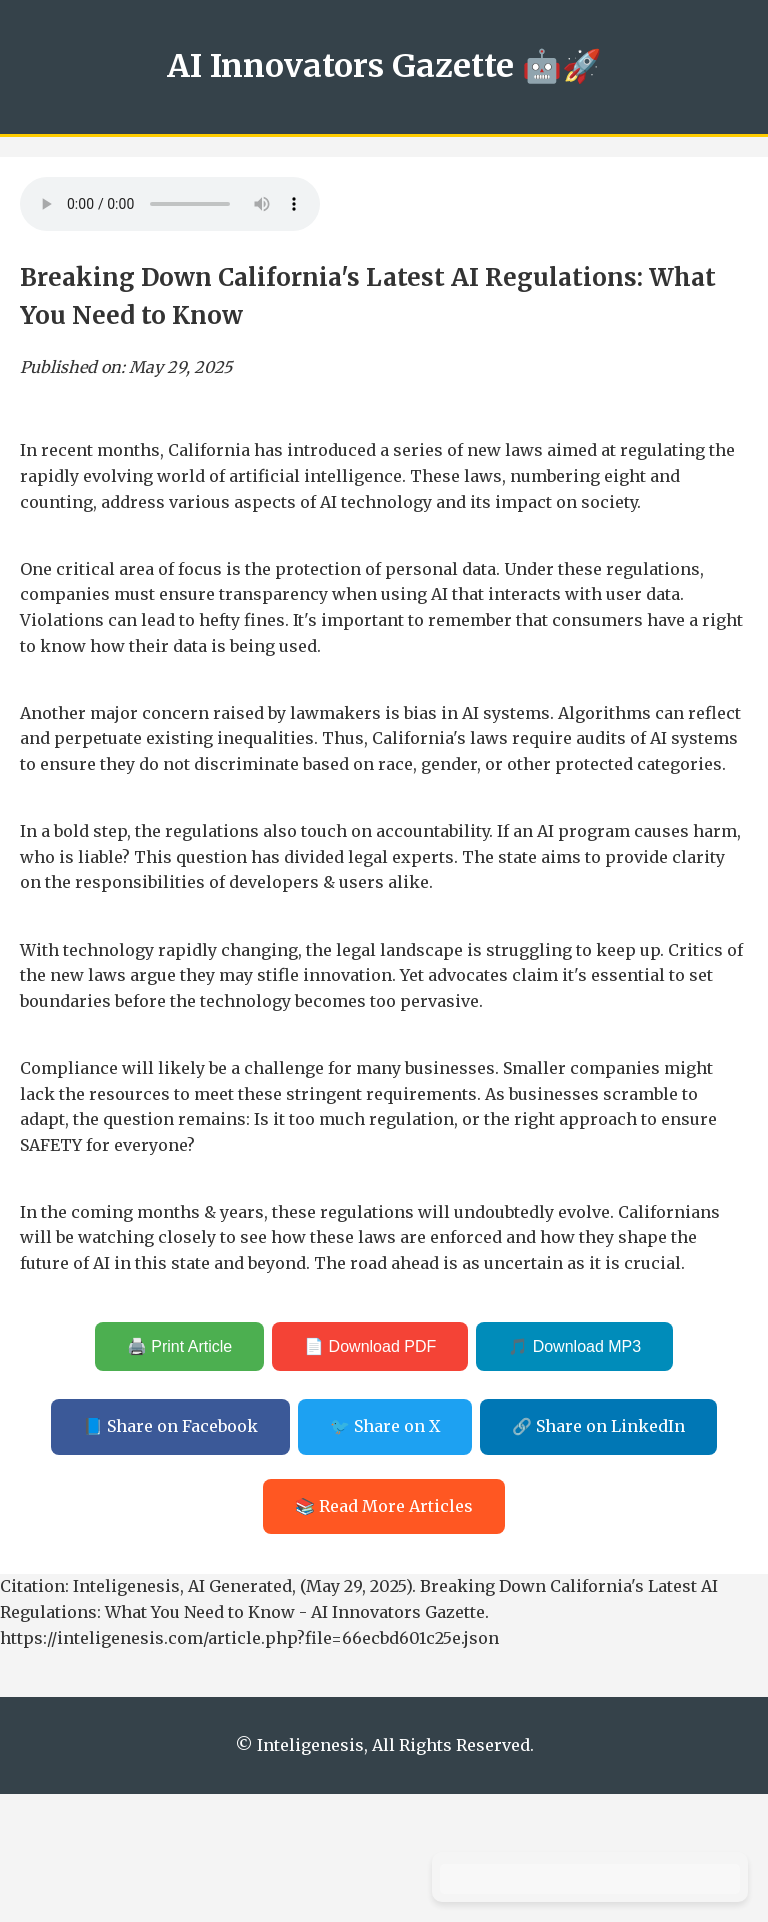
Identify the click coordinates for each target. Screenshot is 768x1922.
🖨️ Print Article (179, 1346)
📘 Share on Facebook (170, 1426)
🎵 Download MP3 (574, 1346)
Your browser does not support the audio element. (170, 204)
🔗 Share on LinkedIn (598, 1426)
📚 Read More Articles (384, 1506)
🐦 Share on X (385, 1426)
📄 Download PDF (370, 1346)
